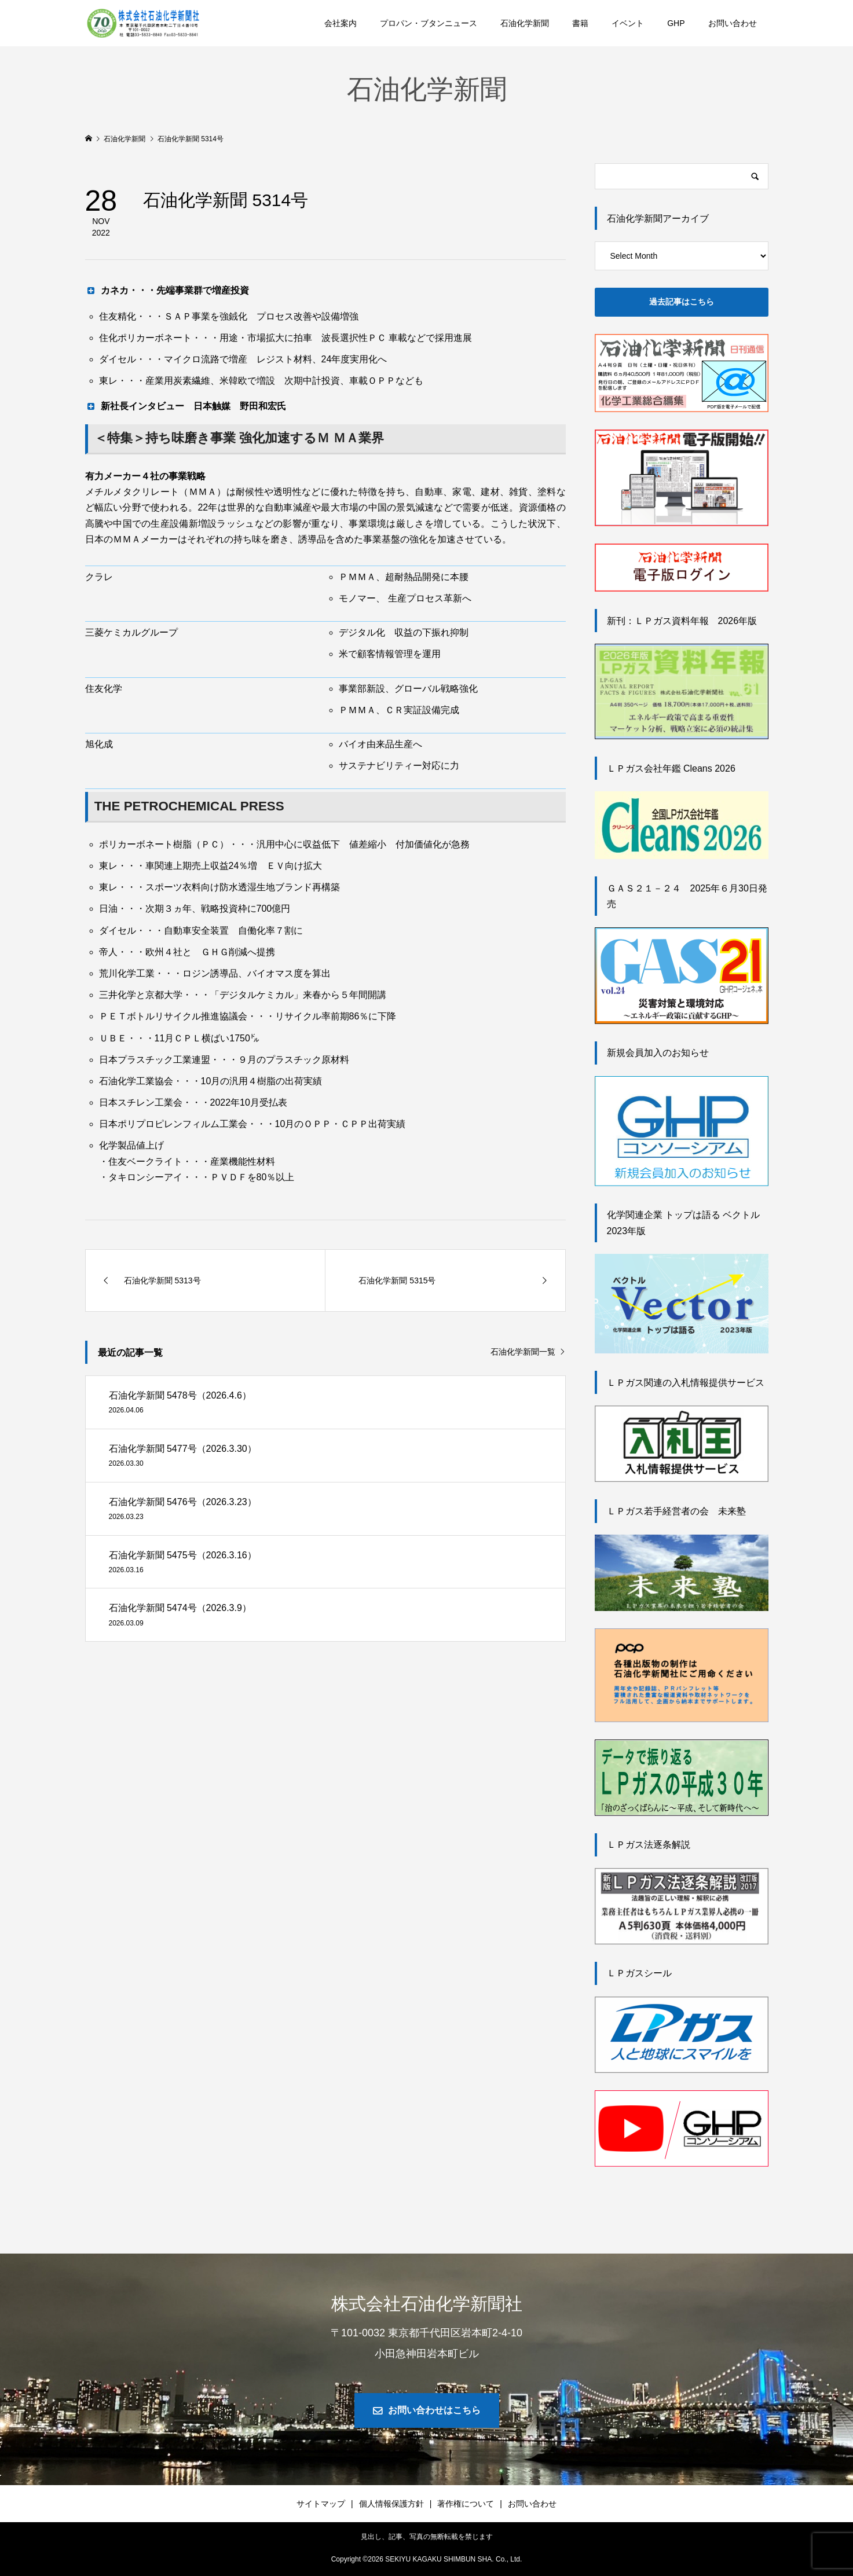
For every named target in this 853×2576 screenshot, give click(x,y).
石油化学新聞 (524, 23)
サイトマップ (320, 2503)
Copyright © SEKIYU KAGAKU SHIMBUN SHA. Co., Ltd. (426, 2559)
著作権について (465, 2503)
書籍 (580, 23)
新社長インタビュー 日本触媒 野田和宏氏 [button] (185, 406)
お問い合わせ (732, 23)
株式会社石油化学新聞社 (426, 2303)
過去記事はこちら (681, 301)
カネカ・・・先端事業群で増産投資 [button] (167, 290)
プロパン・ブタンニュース (428, 23)
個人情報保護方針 (391, 2503)
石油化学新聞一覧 (522, 1351)
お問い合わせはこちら (434, 2410)
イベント (628, 23)
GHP (675, 23)
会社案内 (340, 23)
